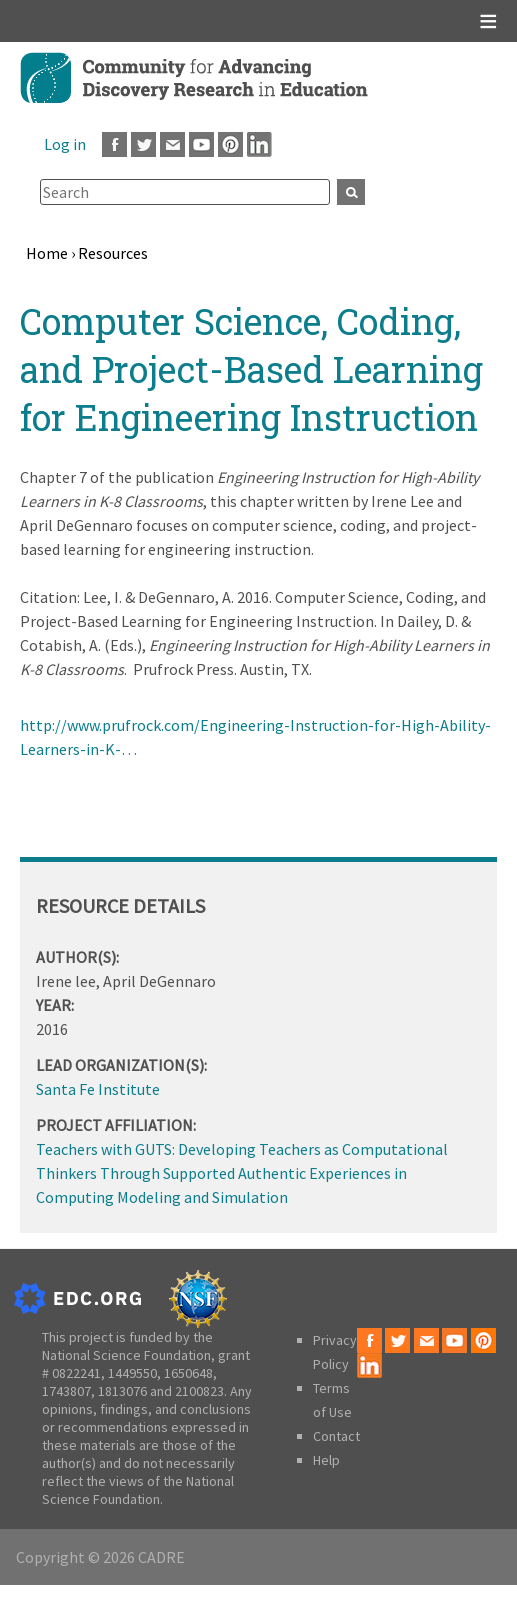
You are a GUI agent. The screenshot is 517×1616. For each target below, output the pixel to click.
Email (172, 144)
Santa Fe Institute (98, 1089)
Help (326, 1460)
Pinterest (230, 144)
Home (47, 253)
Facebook (114, 144)
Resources (113, 253)
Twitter (143, 144)
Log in (65, 144)
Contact (336, 1436)
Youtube (201, 144)
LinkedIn (259, 144)
